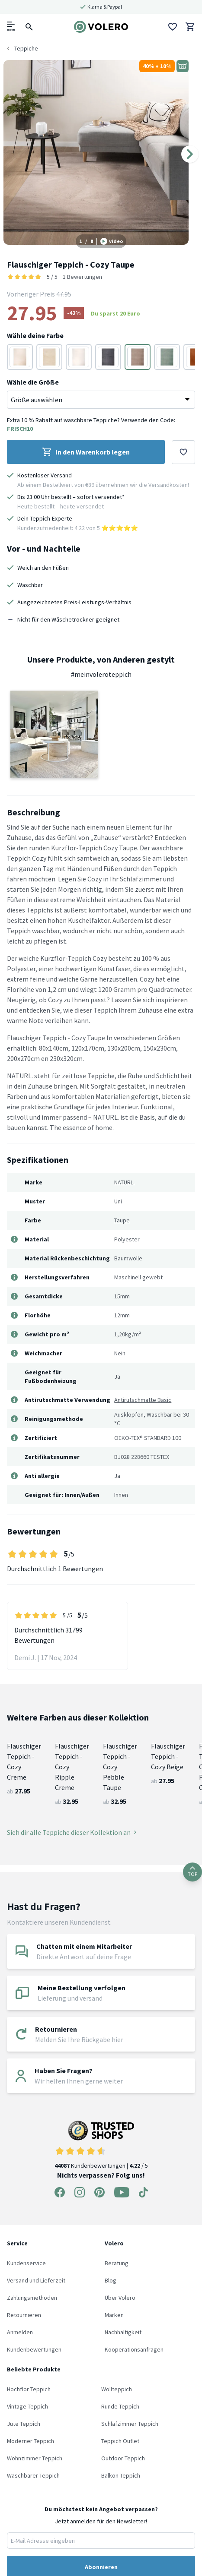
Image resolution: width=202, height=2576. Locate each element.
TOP (192, 1871)
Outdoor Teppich (123, 2458)
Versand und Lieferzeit (36, 2280)
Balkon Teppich (120, 2475)
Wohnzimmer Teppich (34, 2458)
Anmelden (20, 2332)
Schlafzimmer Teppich (129, 2424)
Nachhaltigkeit (123, 2332)
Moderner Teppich (30, 2441)
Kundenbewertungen (34, 2349)
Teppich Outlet (120, 2441)
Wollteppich (116, 2389)
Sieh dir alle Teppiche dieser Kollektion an (71, 1832)
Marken (114, 2315)
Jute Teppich (23, 2424)
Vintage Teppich (27, 2406)
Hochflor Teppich (29, 2389)
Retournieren (24, 2315)
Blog (110, 2280)
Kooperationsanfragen (134, 2349)
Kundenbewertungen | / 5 (101, 2145)
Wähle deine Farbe (35, 335)
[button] (54, 734)
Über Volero (120, 2297)
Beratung (116, 2263)
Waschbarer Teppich (33, 2475)
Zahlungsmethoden (32, 2297)
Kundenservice (26, 2263)
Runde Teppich (120, 2406)
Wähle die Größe (33, 382)
